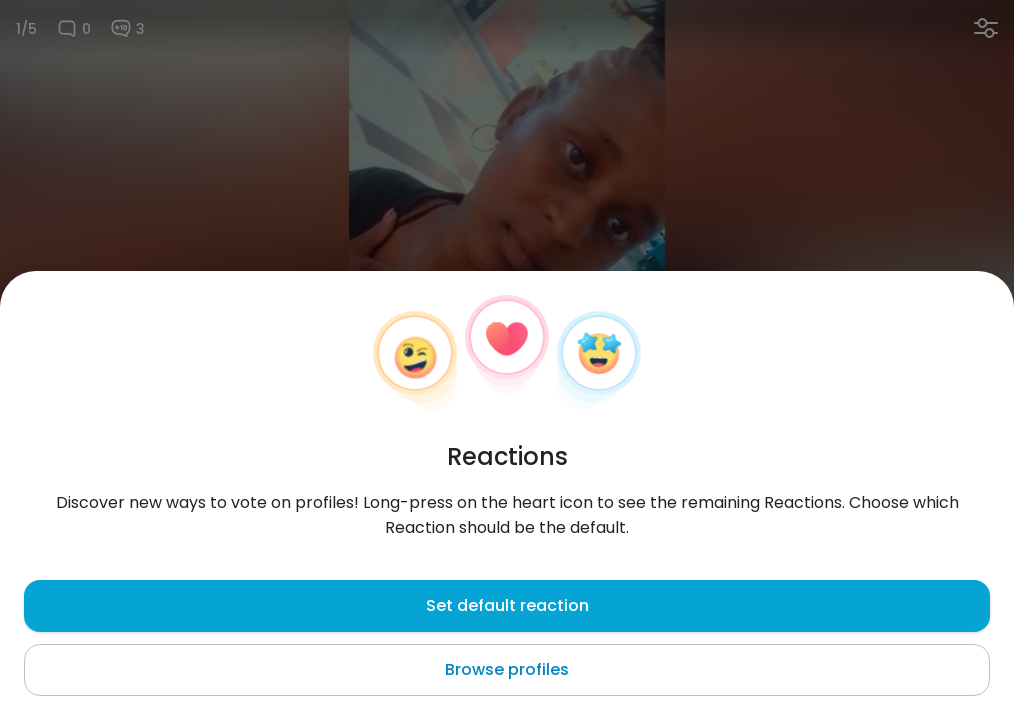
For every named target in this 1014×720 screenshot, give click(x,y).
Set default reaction (507, 605)
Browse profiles (507, 669)
